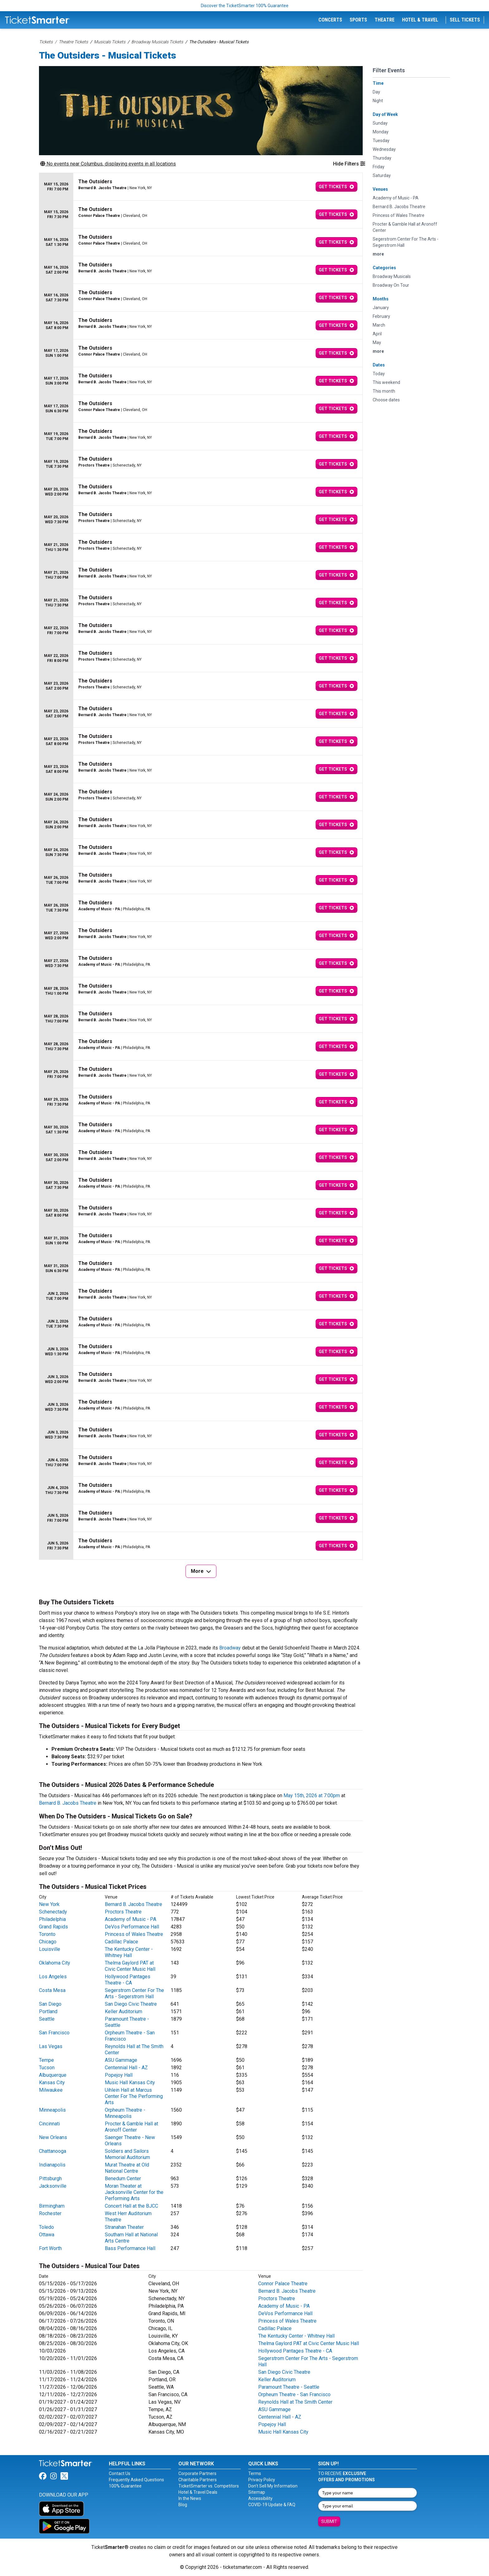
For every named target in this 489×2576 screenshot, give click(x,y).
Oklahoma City (54, 1963)
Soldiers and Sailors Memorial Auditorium (127, 2154)
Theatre (385, 20)
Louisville (49, 1949)
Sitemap (256, 2492)
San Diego (50, 2004)
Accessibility (260, 2498)
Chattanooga (52, 2151)
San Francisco (54, 2033)
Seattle (47, 2019)
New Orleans (53, 2137)
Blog (182, 2504)
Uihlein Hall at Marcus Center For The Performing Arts (134, 2096)
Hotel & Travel (420, 20)
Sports (358, 20)
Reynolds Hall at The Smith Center (295, 2402)
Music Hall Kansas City (130, 2082)
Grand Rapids (53, 1927)
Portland (48, 2011)
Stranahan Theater (124, 2227)
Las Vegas (50, 2046)
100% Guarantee (125, 2485)
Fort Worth (50, 2248)
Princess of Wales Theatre (134, 1934)
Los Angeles (53, 1977)
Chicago (47, 1942)
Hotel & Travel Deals (197, 2492)
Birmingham (52, 2206)
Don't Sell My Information (273, 2485)
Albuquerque (52, 2075)
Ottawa (46, 2235)
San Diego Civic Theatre (131, 2004)
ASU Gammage (121, 2060)
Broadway (230, 1648)
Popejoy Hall (119, 2075)
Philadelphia (52, 1919)
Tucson (47, 2068)
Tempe (46, 2060)
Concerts (330, 20)
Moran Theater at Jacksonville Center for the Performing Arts (134, 2192)
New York (49, 1904)
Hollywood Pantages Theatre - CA (127, 1980)
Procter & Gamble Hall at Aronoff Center (131, 2127)
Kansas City (52, 2082)
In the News (189, 2498)
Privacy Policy (261, 2479)
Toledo (46, 2227)
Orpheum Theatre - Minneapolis (125, 2113)
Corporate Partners (197, 2473)
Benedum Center (123, 2178)
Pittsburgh (50, 2178)
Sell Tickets (465, 20)
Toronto (47, 1934)
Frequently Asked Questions (136, 2479)
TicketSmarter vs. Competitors (208, 2485)
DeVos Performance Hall (132, 1927)
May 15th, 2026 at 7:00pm (311, 1795)
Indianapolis (52, 2165)
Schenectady (53, 1912)
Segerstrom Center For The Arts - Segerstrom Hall (134, 1993)
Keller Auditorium (123, 2011)
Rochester (50, 2213)
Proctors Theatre (123, 1912)
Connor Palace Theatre (282, 2283)
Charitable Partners (197, 2479)
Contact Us (119, 2473)
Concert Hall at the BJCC (131, 2206)
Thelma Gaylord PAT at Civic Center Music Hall (130, 1966)
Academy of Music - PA (130, 1919)
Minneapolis (52, 2110)
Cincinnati (49, 2124)
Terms (254, 2473)
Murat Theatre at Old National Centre (127, 2168)
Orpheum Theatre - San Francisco (294, 2394)
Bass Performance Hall (130, 2248)
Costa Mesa (52, 1990)
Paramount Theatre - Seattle (288, 2387)
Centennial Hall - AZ (126, 2068)
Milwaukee (51, 2090)
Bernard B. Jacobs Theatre (67, 1803)
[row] (201, 187)
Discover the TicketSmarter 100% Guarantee (244, 5)
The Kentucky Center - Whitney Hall (129, 1952)
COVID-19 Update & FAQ (271, 2504)
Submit (329, 2521)
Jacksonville (52, 2186)
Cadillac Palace (121, 1942)
